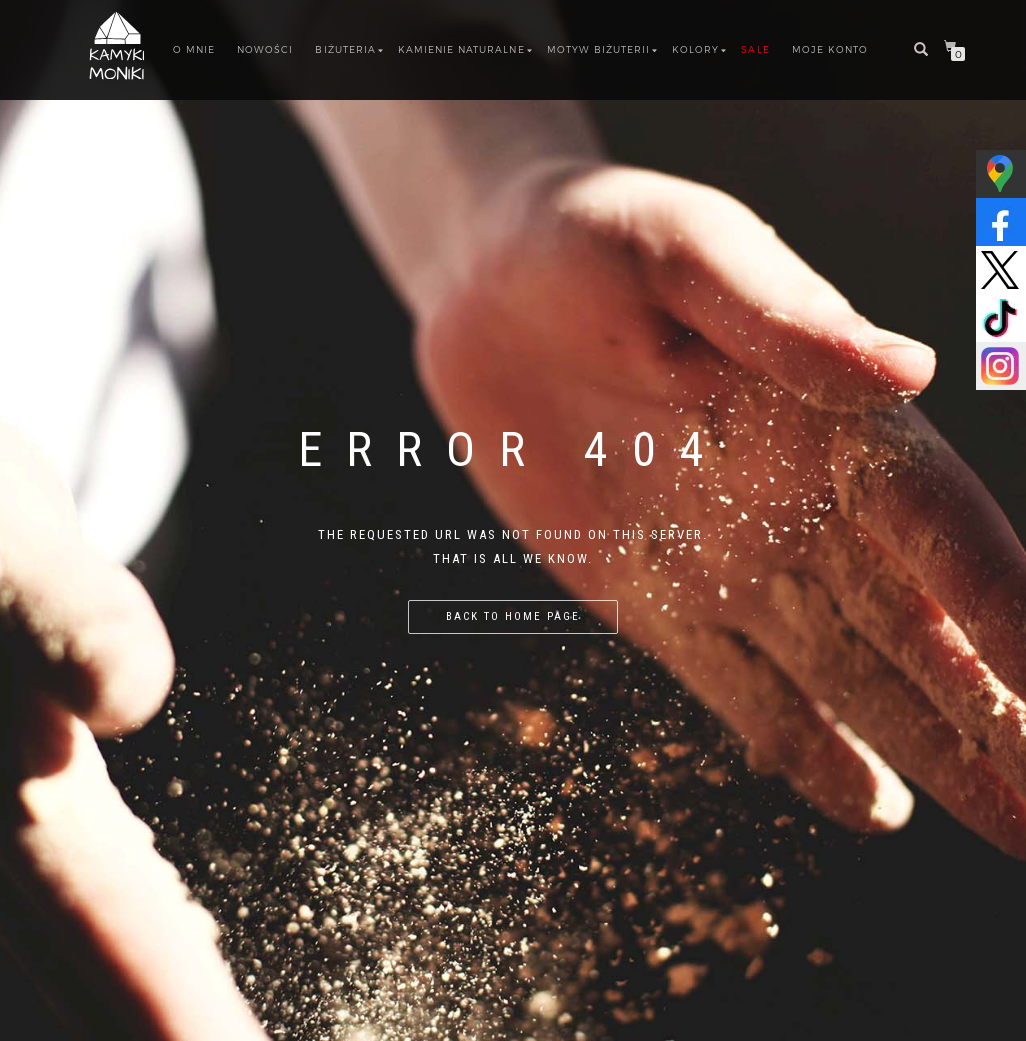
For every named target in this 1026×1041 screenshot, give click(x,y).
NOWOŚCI (265, 49)
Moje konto (830, 49)
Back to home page (513, 616)
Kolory (695, 49)
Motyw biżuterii (599, 49)
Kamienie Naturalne (461, 49)
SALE (755, 49)
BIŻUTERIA (345, 49)
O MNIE (194, 49)
